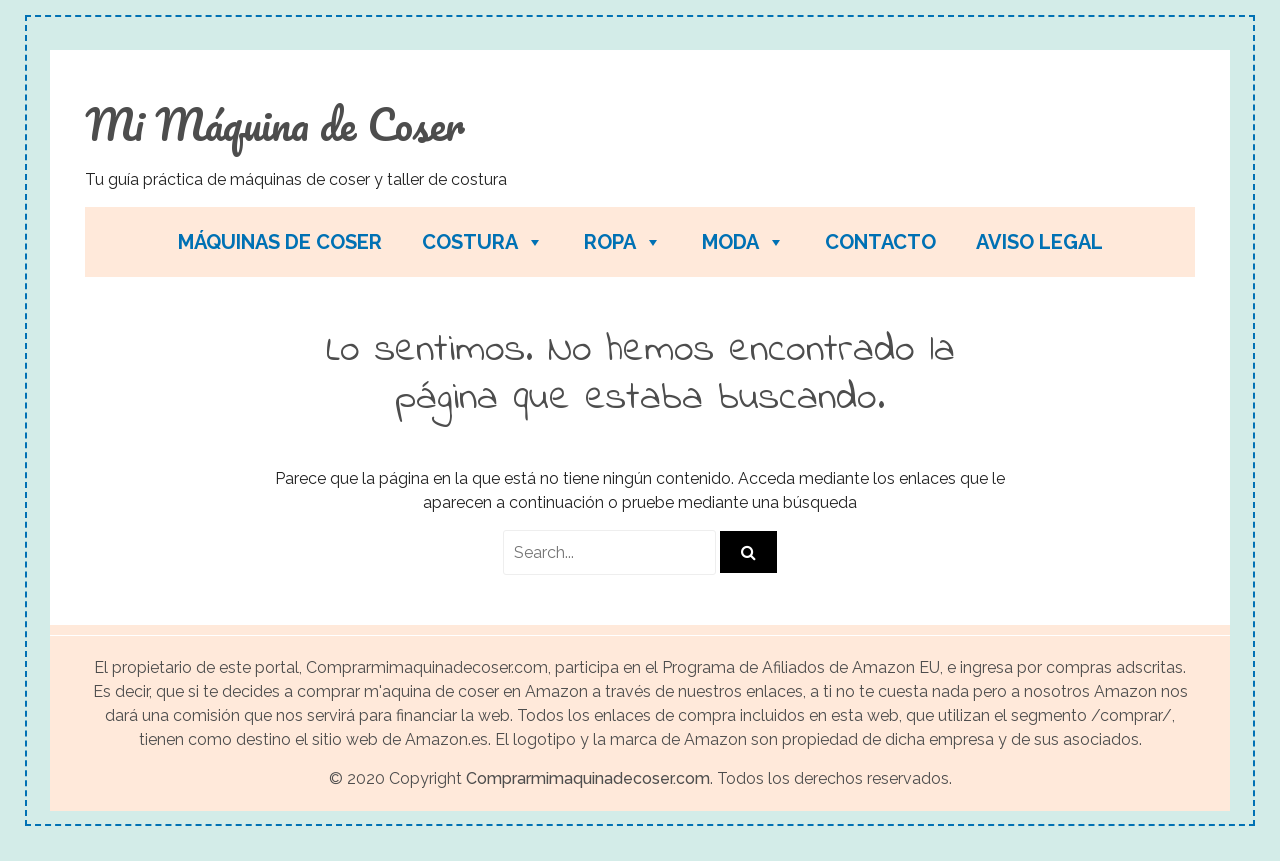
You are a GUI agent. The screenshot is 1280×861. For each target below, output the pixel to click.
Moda (743, 242)
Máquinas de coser (280, 242)
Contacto (880, 242)
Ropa (623, 242)
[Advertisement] (889, 150)
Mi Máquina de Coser (275, 124)
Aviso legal (1039, 242)
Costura (483, 242)
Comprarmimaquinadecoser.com (588, 778)
